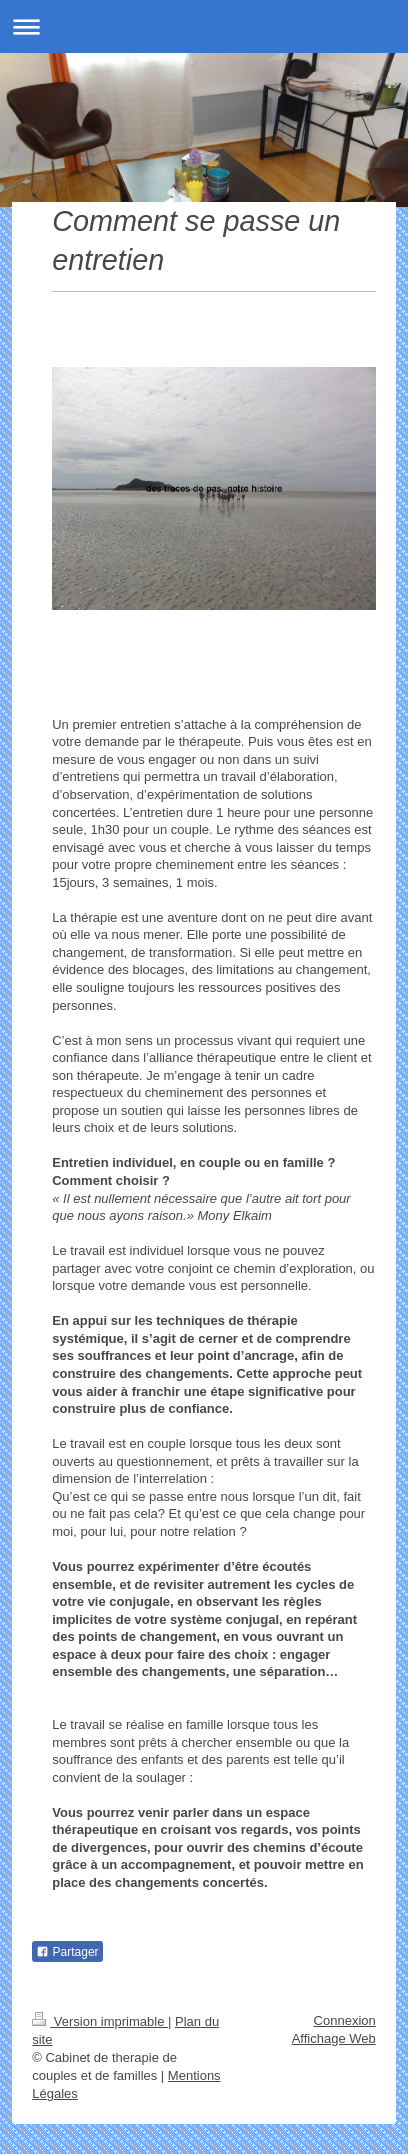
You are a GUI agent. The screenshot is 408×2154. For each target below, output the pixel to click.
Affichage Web (334, 2038)
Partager (67, 1952)
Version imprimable (100, 2021)
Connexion (345, 2020)
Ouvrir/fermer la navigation (204, 26)
